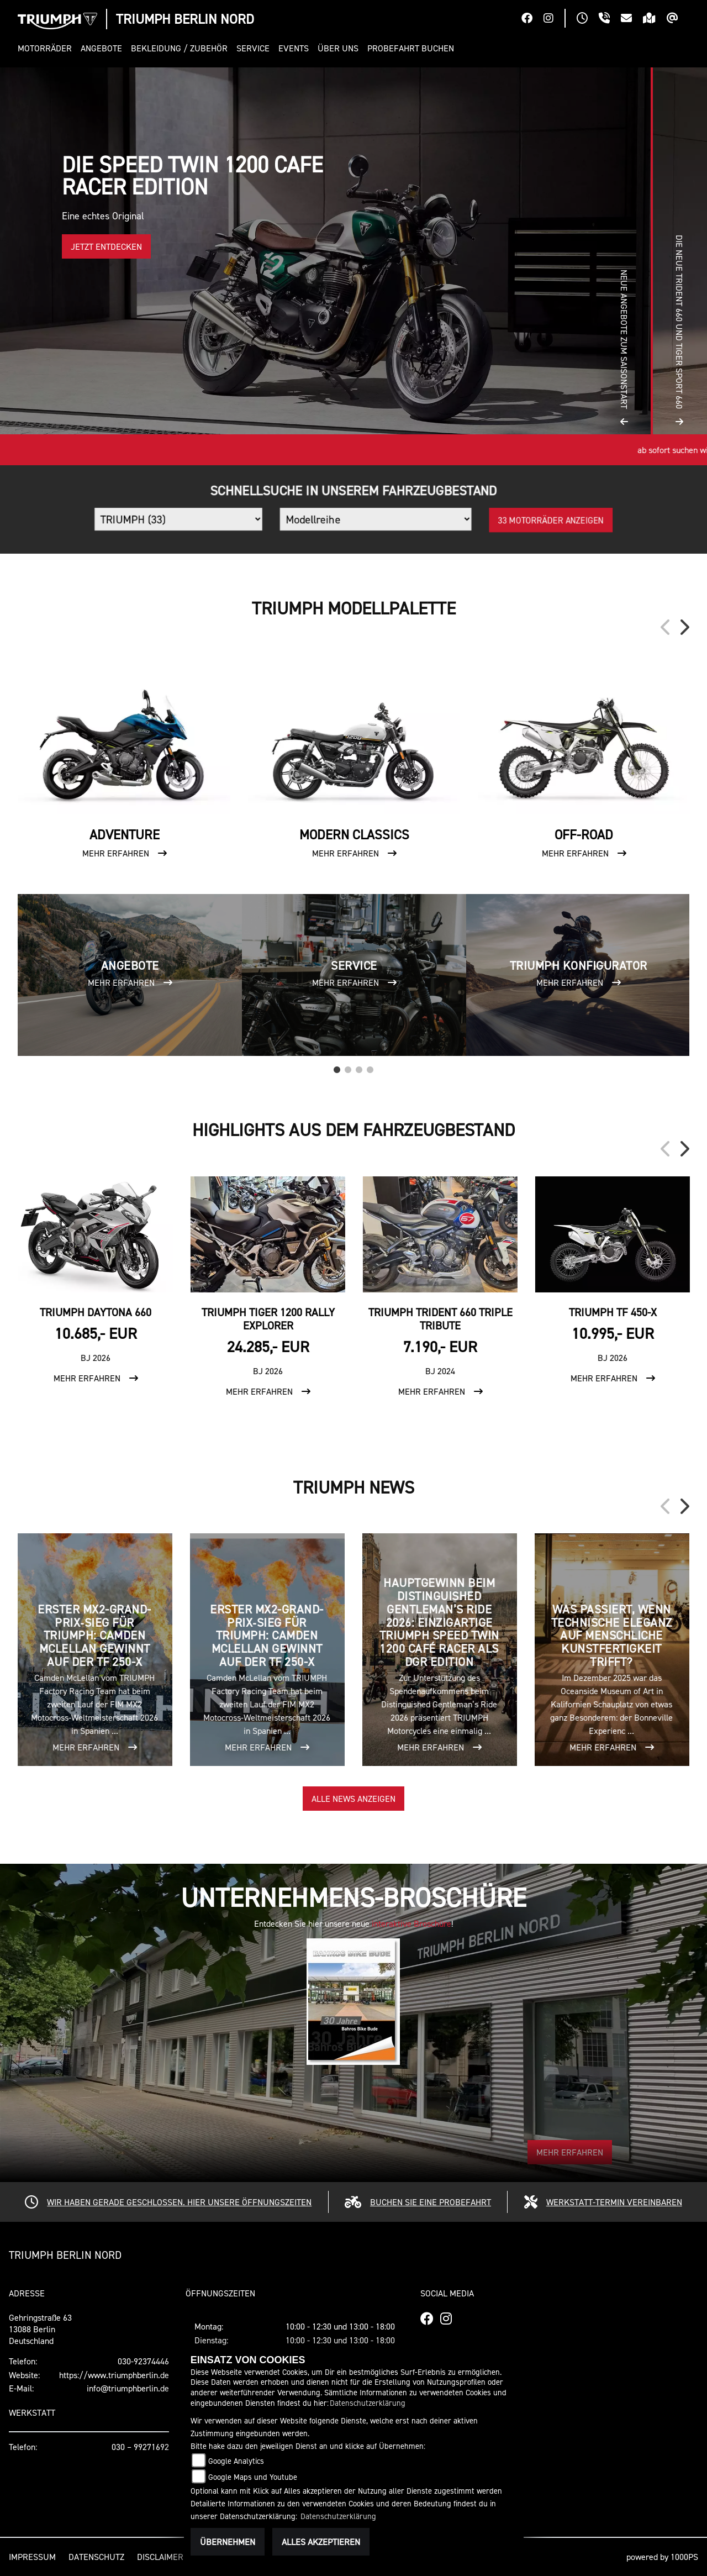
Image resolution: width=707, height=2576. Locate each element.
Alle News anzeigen (353, 1798)
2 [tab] (348, 1067)
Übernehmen (227, 2541)
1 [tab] (337, 1067)
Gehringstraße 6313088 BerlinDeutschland (40, 2329)
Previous (666, 627)
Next (683, 627)
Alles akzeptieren (321, 2541)
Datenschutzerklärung (367, 2402)
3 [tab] (359, 1067)
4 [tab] (370, 1067)
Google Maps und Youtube (252, 2477)
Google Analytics (236, 2460)
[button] (47, 48)
